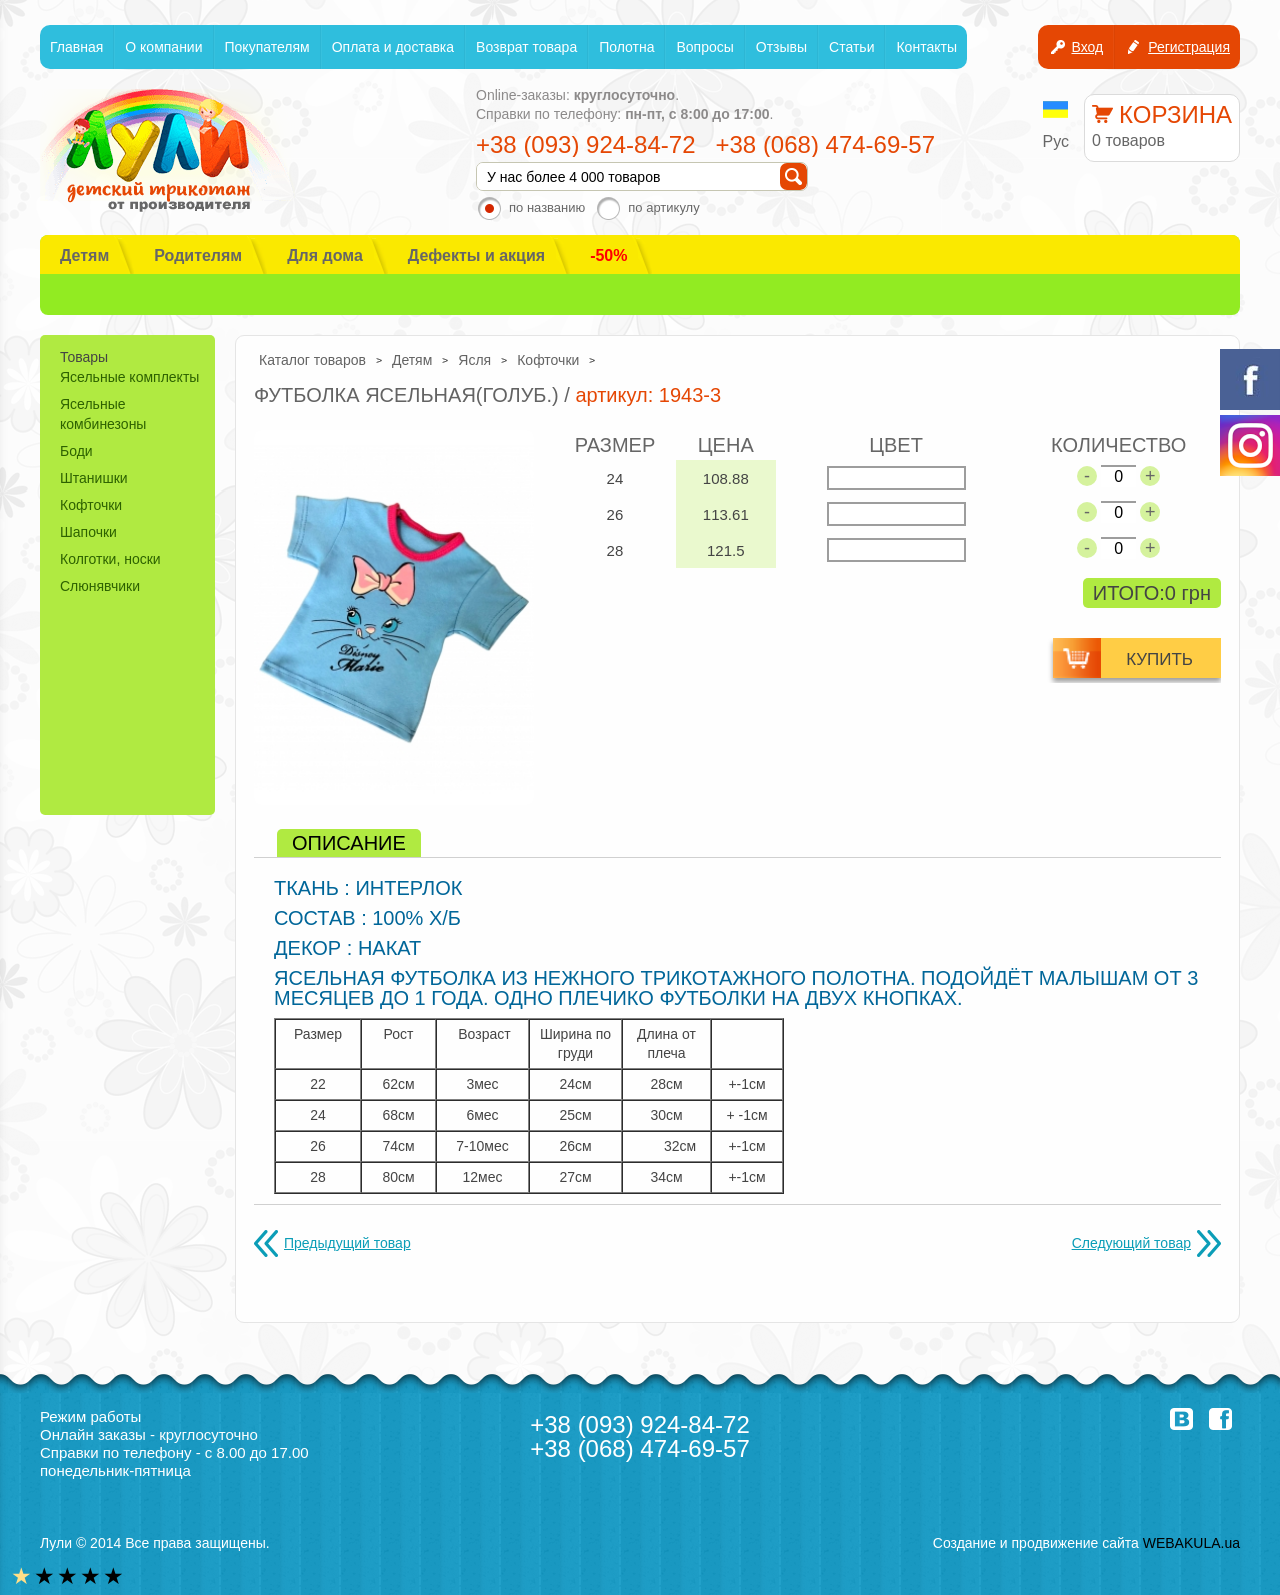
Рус (1056, 141)
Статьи (851, 47)
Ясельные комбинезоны (103, 414)
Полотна (626, 47)
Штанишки (94, 478)
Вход (1087, 47)
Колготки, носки (110, 559)
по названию (547, 207)
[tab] (349, 843)
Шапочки (88, 532)
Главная (76, 47)
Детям (84, 255)
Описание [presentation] (349, 843)
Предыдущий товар (347, 1243)
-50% (608, 255)
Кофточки (91, 505)
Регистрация (1189, 47)
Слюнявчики (100, 586)
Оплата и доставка (393, 47)
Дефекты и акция (476, 255)
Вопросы (704, 47)
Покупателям (267, 47)
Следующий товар (1131, 1243)
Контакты (926, 47)
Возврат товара (526, 47)
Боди (76, 451)
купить (1159, 659)
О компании (163, 47)
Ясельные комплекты (129, 377)
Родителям (198, 255)
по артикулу (663, 207)
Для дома (325, 255)
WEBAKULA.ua (1191, 1543)
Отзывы (781, 47)
